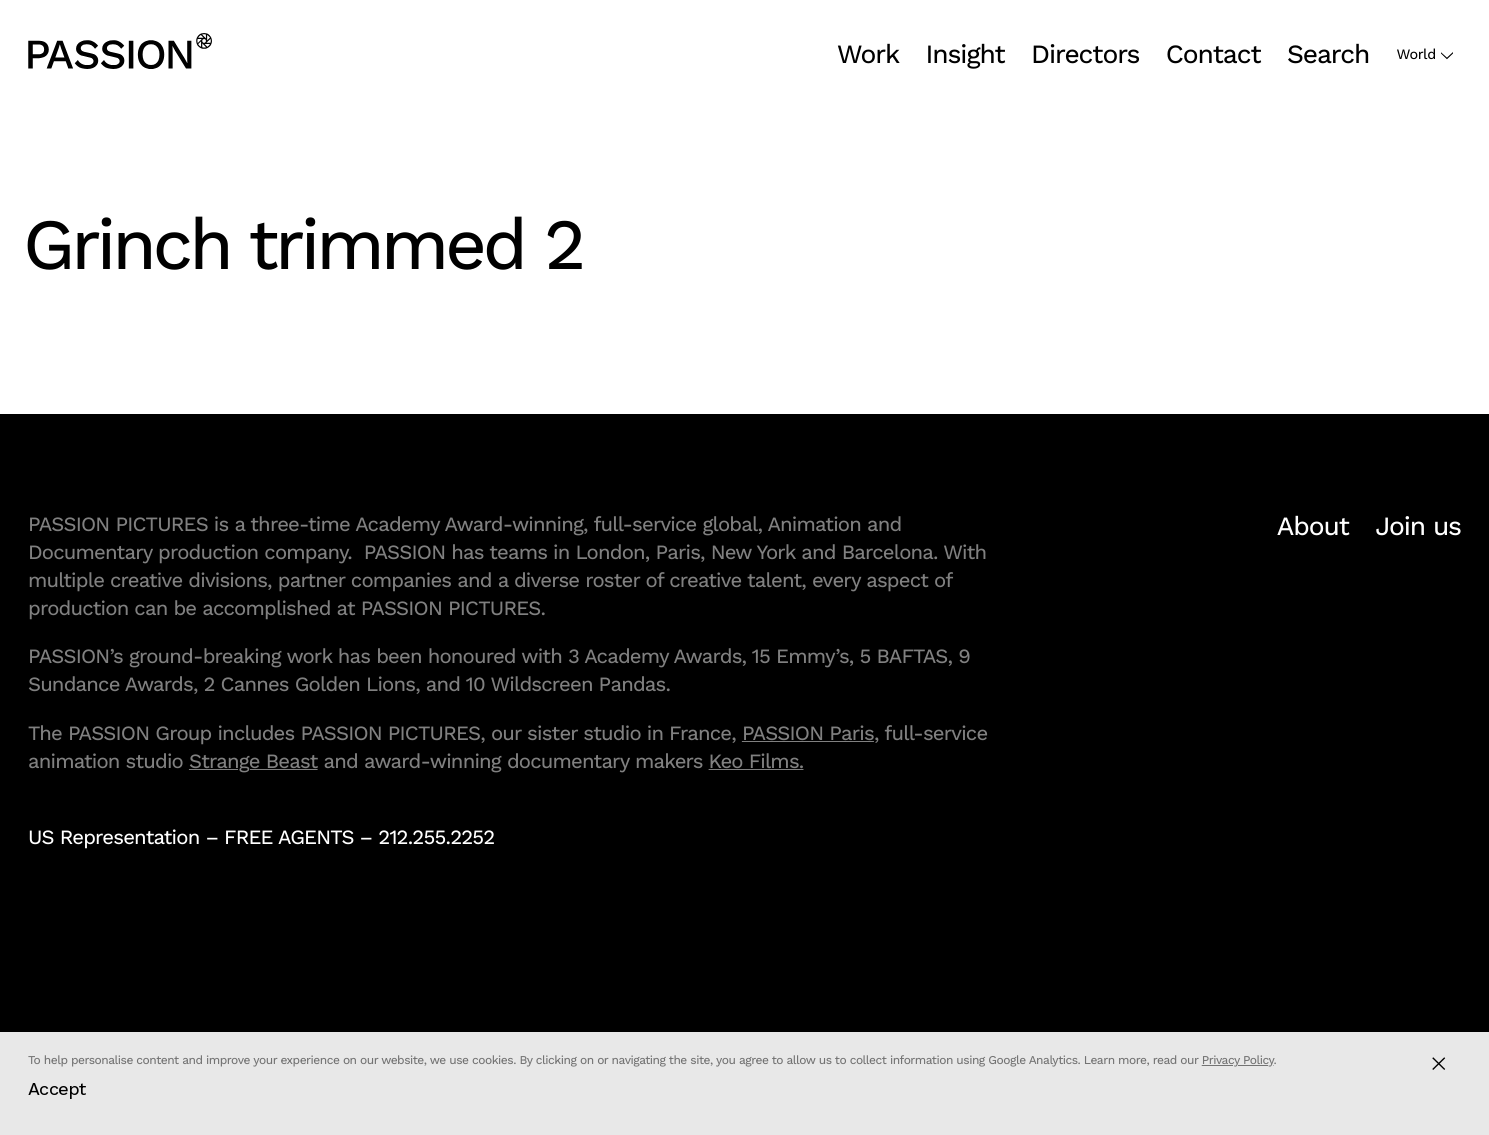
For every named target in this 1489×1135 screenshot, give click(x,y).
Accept (57, 1088)
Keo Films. (756, 761)
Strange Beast (253, 761)
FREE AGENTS (289, 837)
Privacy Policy (1238, 1060)
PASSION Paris (808, 733)
